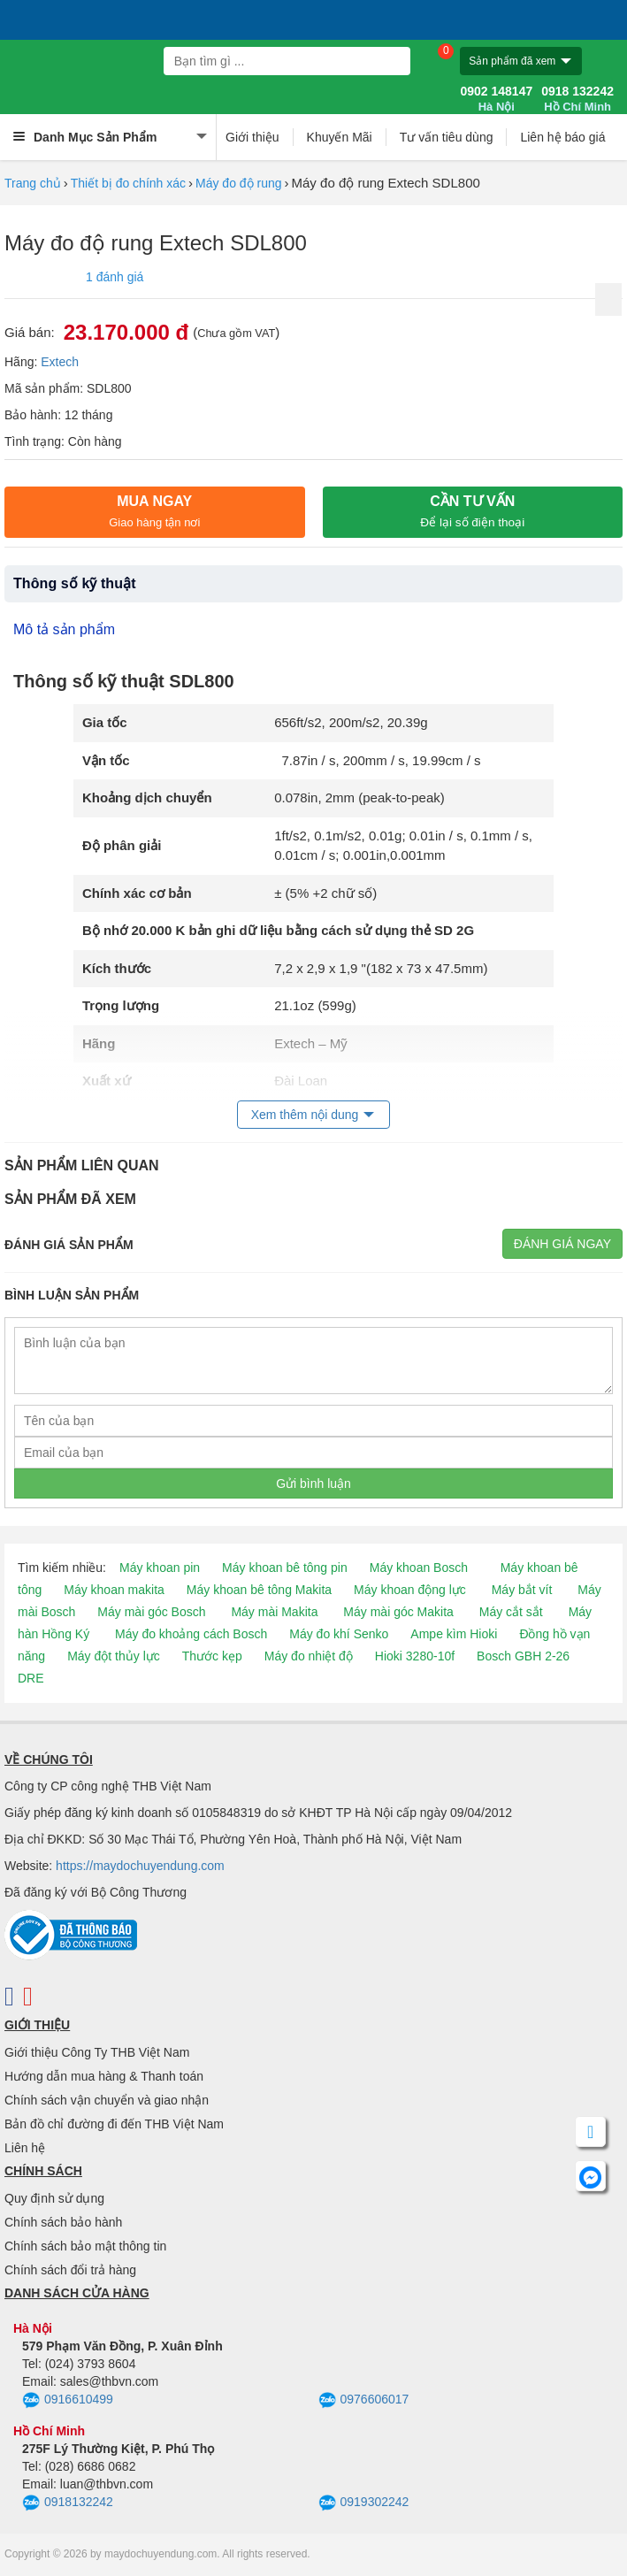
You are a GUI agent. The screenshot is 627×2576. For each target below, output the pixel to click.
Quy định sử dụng (54, 2198)
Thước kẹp (212, 1656)
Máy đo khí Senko (338, 1634)
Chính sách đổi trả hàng (70, 2270)
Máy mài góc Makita (398, 1612)
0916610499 (67, 2401)
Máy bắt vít (522, 1590)
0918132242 (67, 2503)
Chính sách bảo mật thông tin (85, 2246)
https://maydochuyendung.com (140, 1866)
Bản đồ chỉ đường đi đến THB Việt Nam (114, 2124)
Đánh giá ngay (562, 1244)
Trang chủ (32, 183)
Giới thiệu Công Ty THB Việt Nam (96, 2052)
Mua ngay (154, 511)
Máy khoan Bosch (419, 1567)
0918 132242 (577, 99)
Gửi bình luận (313, 1483)
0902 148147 (496, 99)
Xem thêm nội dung (305, 1115)
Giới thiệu (252, 137)
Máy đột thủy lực (113, 1656)
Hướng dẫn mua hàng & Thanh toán (103, 2076)
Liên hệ (24, 2148)
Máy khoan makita (114, 1590)
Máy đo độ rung (238, 183)
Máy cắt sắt (511, 1612)
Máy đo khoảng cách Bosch (191, 1634)
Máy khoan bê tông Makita (259, 1590)
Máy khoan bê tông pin (285, 1567)
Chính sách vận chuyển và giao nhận (106, 2100)
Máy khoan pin (159, 1567)
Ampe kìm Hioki (453, 1634)
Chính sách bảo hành (63, 2222)
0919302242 (363, 2503)
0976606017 (363, 2401)
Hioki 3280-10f (415, 1656)
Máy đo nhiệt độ (308, 1656)
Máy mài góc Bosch (151, 1612)
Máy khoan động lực (410, 1590)
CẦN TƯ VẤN (472, 511)
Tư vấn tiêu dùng (446, 137)
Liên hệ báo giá (562, 137)
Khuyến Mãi (339, 137)
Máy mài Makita (274, 1612)
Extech (60, 362)
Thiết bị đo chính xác (128, 183)
